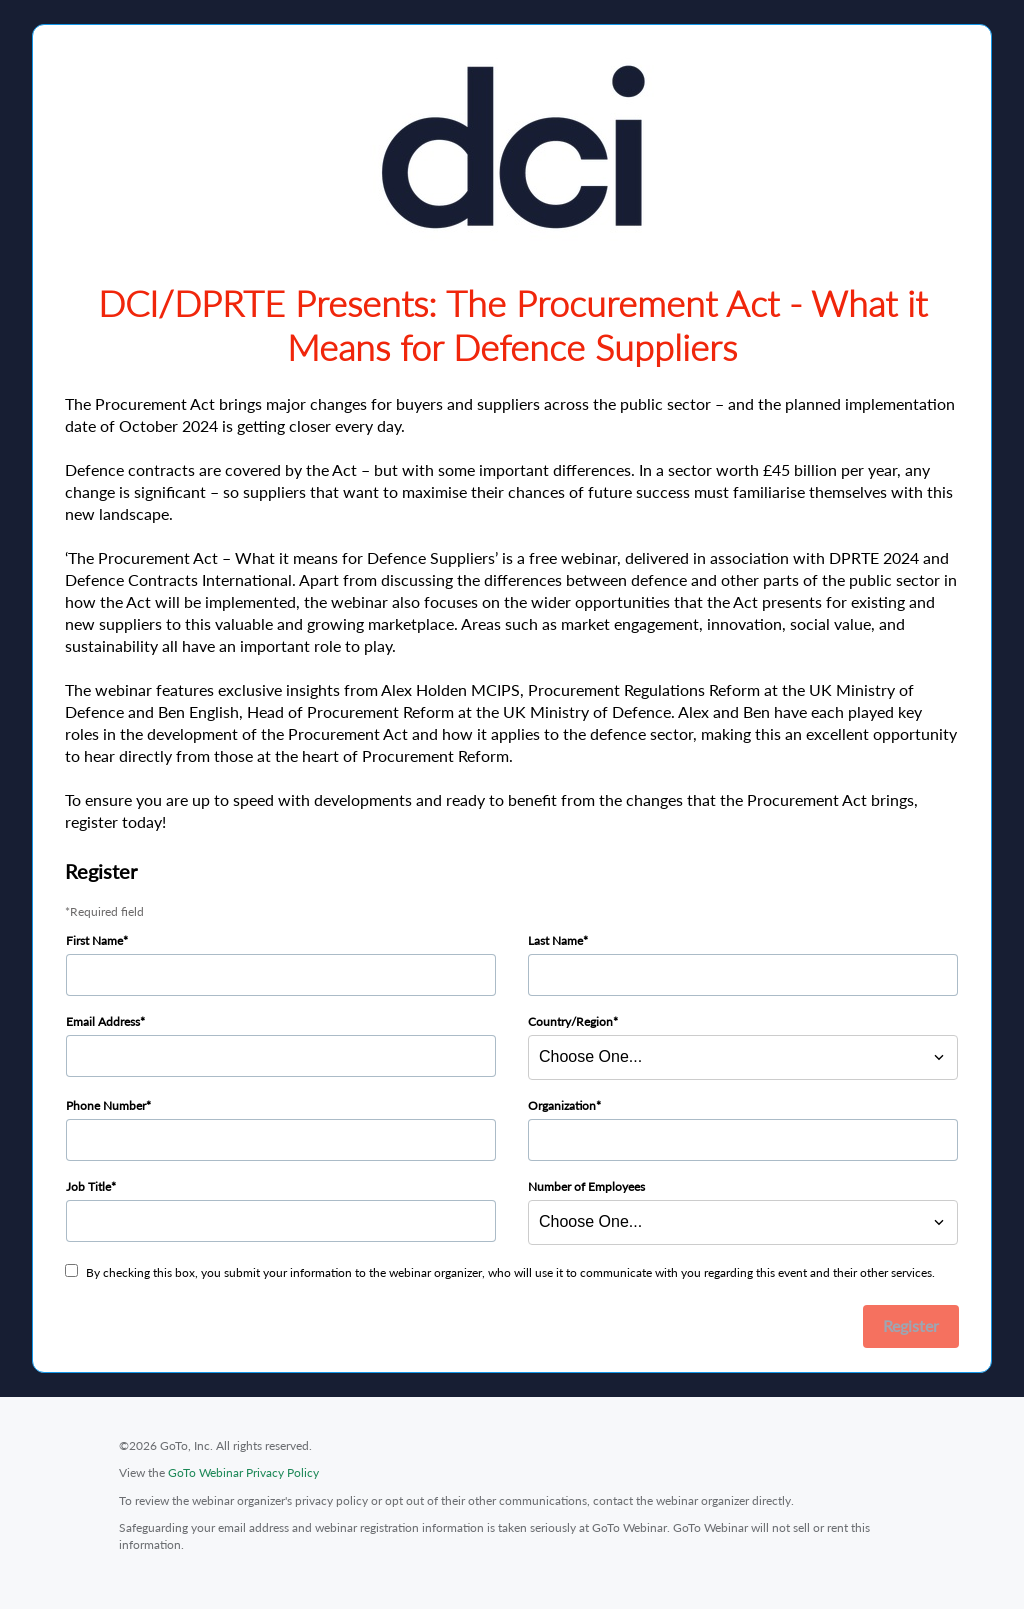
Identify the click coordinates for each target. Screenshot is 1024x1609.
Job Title (88, 1186)
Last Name (555, 940)
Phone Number (106, 1105)
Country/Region (570, 1021)
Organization (562, 1105)
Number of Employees (586, 1186)
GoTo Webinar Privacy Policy (243, 1472)
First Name (94, 940)
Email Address (103, 1021)
